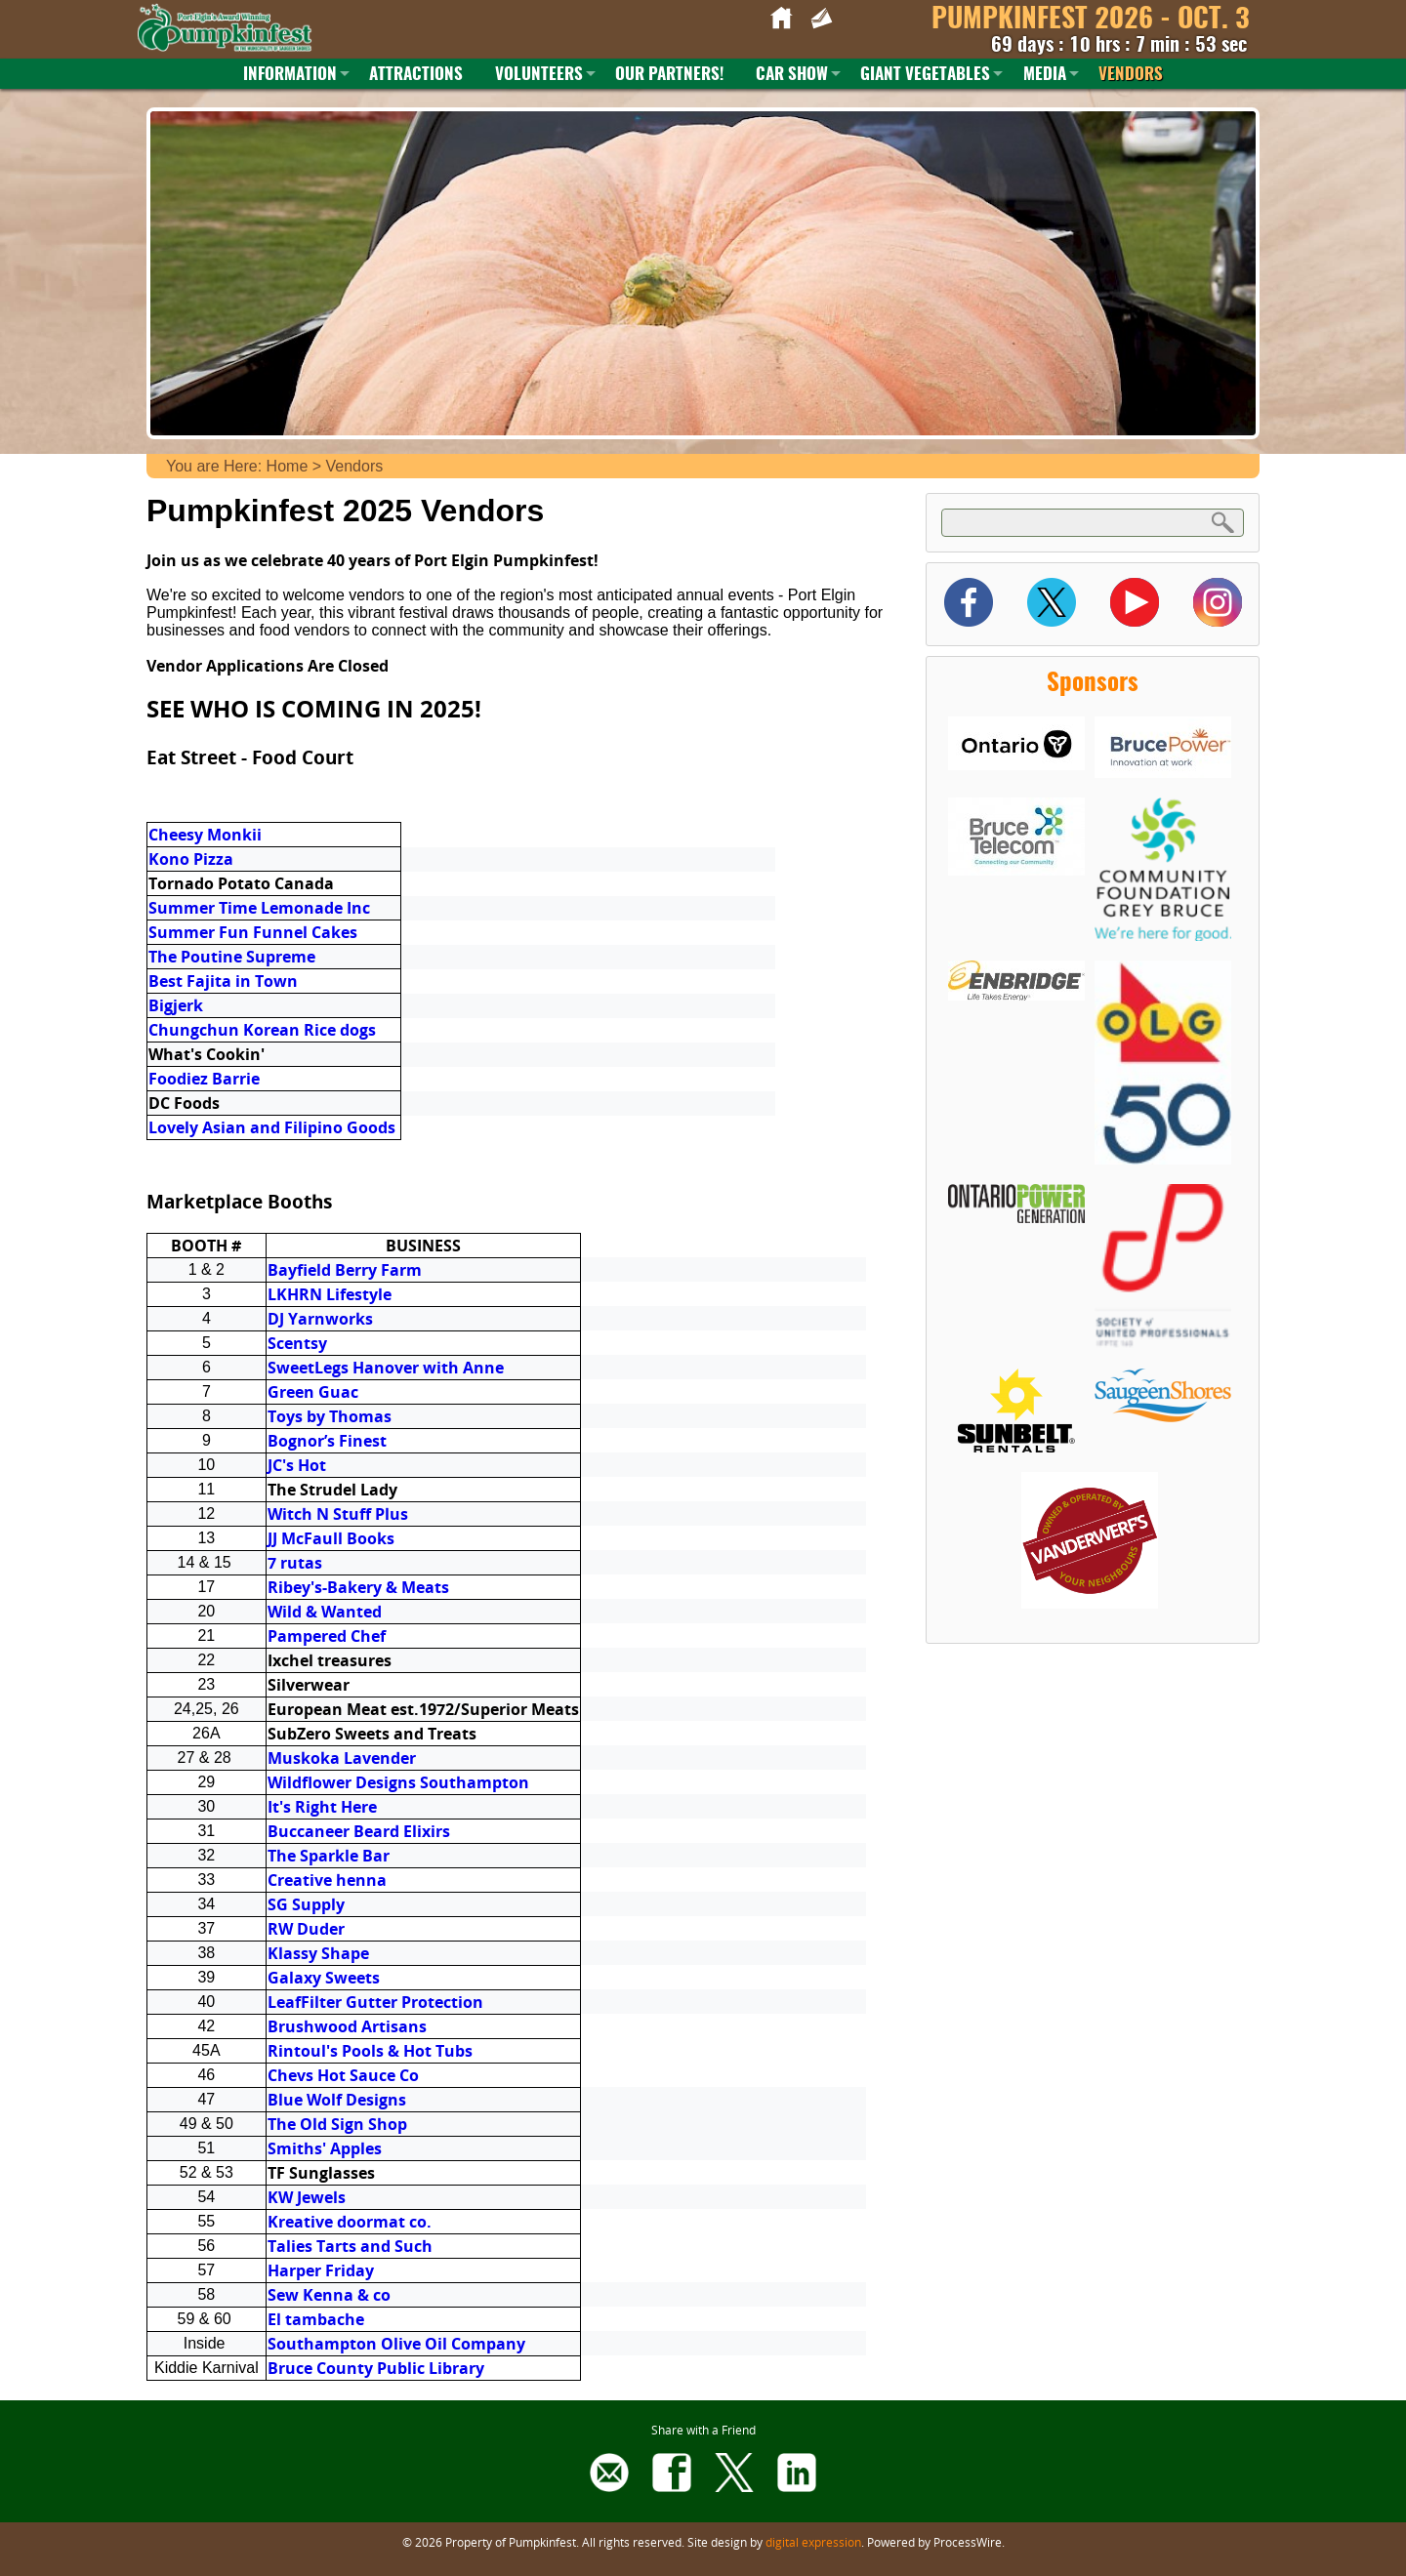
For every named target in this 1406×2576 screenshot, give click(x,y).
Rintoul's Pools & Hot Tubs (370, 2051)
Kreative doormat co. (350, 2221)
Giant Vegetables (925, 74)
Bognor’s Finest (327, 1441)
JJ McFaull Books (331, 1538)
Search (1223, 521)
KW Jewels (307, 2197)
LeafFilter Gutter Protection (375, 2002)
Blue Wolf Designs (337, 2099)
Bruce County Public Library (376, 2368)
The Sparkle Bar (329, 1855)
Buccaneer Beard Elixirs (359, 1831)
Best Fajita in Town (223, 981)
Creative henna (327, 1880)
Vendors (1130, 74)
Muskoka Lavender (342, 1758)
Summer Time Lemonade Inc (261, 908)
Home (288, 466)
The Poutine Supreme (231, 956)
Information (290, 74)
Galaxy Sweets (324, 1977)
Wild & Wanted (325, 1611)
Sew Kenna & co (329, 2295)
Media (1044, 74)
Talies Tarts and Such (350, 2246)
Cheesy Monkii (207, 834)
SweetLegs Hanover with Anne (386, 1367)
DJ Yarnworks (320, 1318)
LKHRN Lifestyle (330, 1294)
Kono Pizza (190, 859)
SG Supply (306, 1904)
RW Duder (306, 1929)
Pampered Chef (327, 1636)
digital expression (813, 2542)
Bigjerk (175, 1005)
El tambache (316, 2319)
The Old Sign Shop (337, 2124)
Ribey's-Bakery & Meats (358, 1587)
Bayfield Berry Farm (345, 1270)
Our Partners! (669, 74)
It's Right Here (322, 1807)
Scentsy (297, 1343)
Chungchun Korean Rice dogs (262, 1030)
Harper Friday (321, 2270)
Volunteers (539, 74)
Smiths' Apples (325, 2148)
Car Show (792, 74)
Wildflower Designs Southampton (398, 1782)
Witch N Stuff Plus (338, 1514)
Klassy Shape (318, 1953)
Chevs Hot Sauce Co (343, 2075)
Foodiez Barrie (204, 1078)
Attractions (416, 74)
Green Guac (313, 1392)
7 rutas (295, 1563)
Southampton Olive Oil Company (396, 2343)
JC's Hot (297, 1465)
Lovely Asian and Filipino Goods (271, 1127)
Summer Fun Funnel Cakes (252, 932)
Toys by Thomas (330, 1416)
